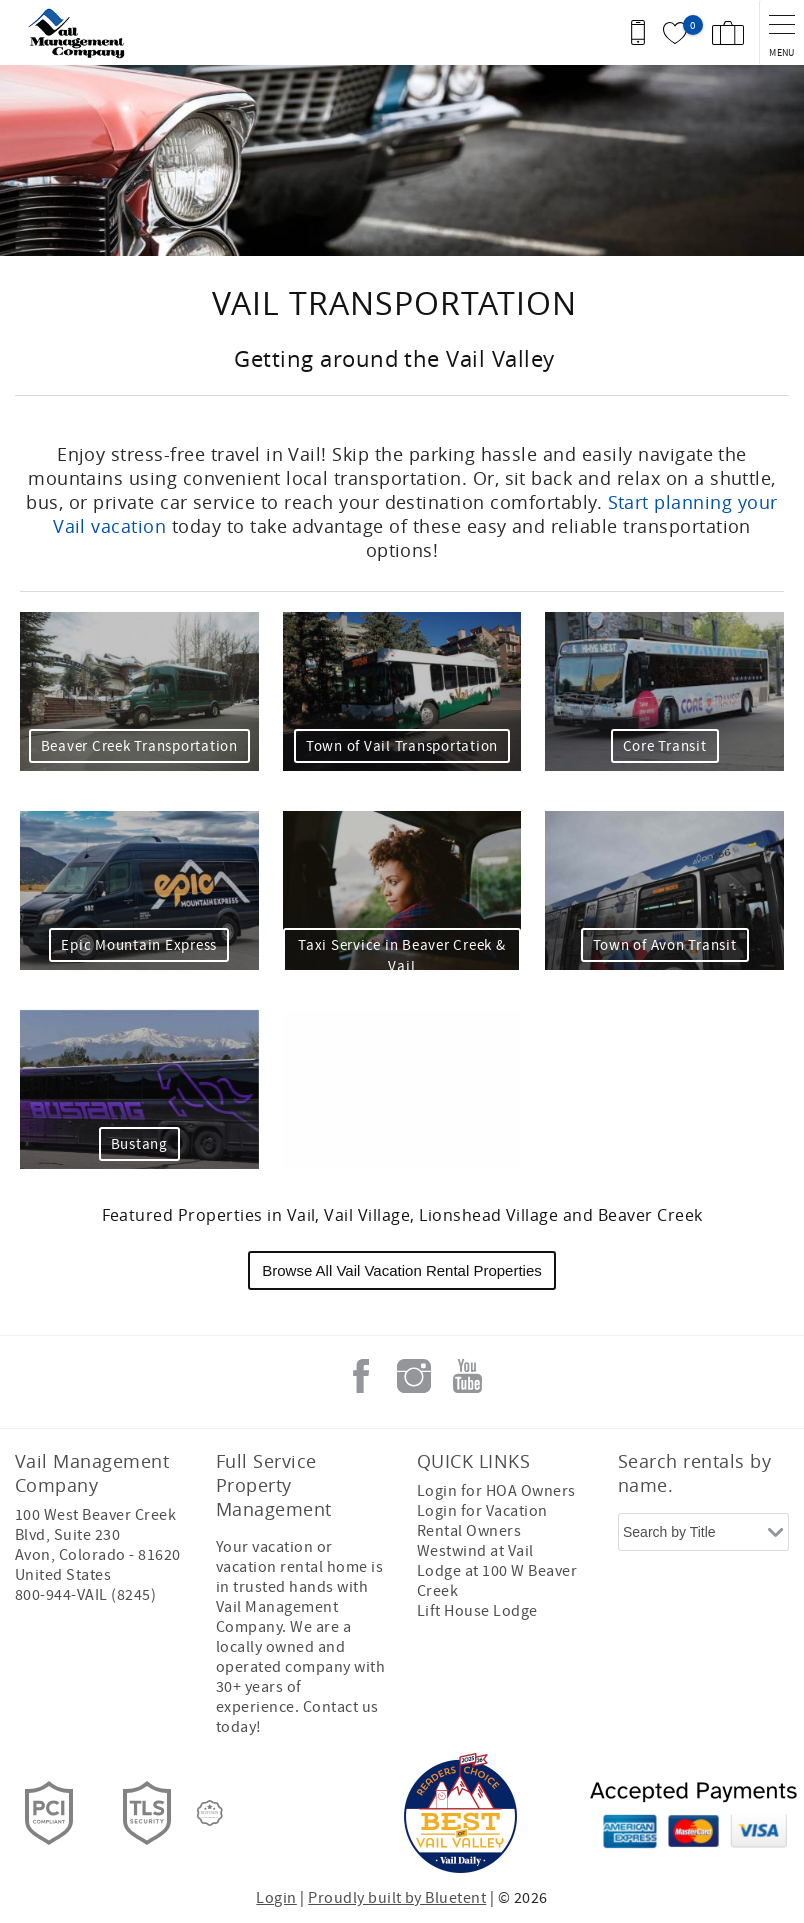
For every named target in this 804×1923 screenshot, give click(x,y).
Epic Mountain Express (139, 945)
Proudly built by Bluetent (397, 1898)
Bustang (139, 1144)
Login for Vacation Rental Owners (482, 1521)
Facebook (361, 1376)
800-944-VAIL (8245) (85, 1595)
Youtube (467, 1376)
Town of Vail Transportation (402, 746)
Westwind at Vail (475, 1551)
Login (276, 1898)
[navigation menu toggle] (781, 32)
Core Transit (665, 746)
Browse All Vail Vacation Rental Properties (402, 1270)
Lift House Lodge (477, 1611)
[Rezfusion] (210, 1813)
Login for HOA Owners (496, 1491)
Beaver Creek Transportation (139, 746)
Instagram (414, 1376)
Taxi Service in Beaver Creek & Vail (402, 956)
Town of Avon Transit (665, 945)
